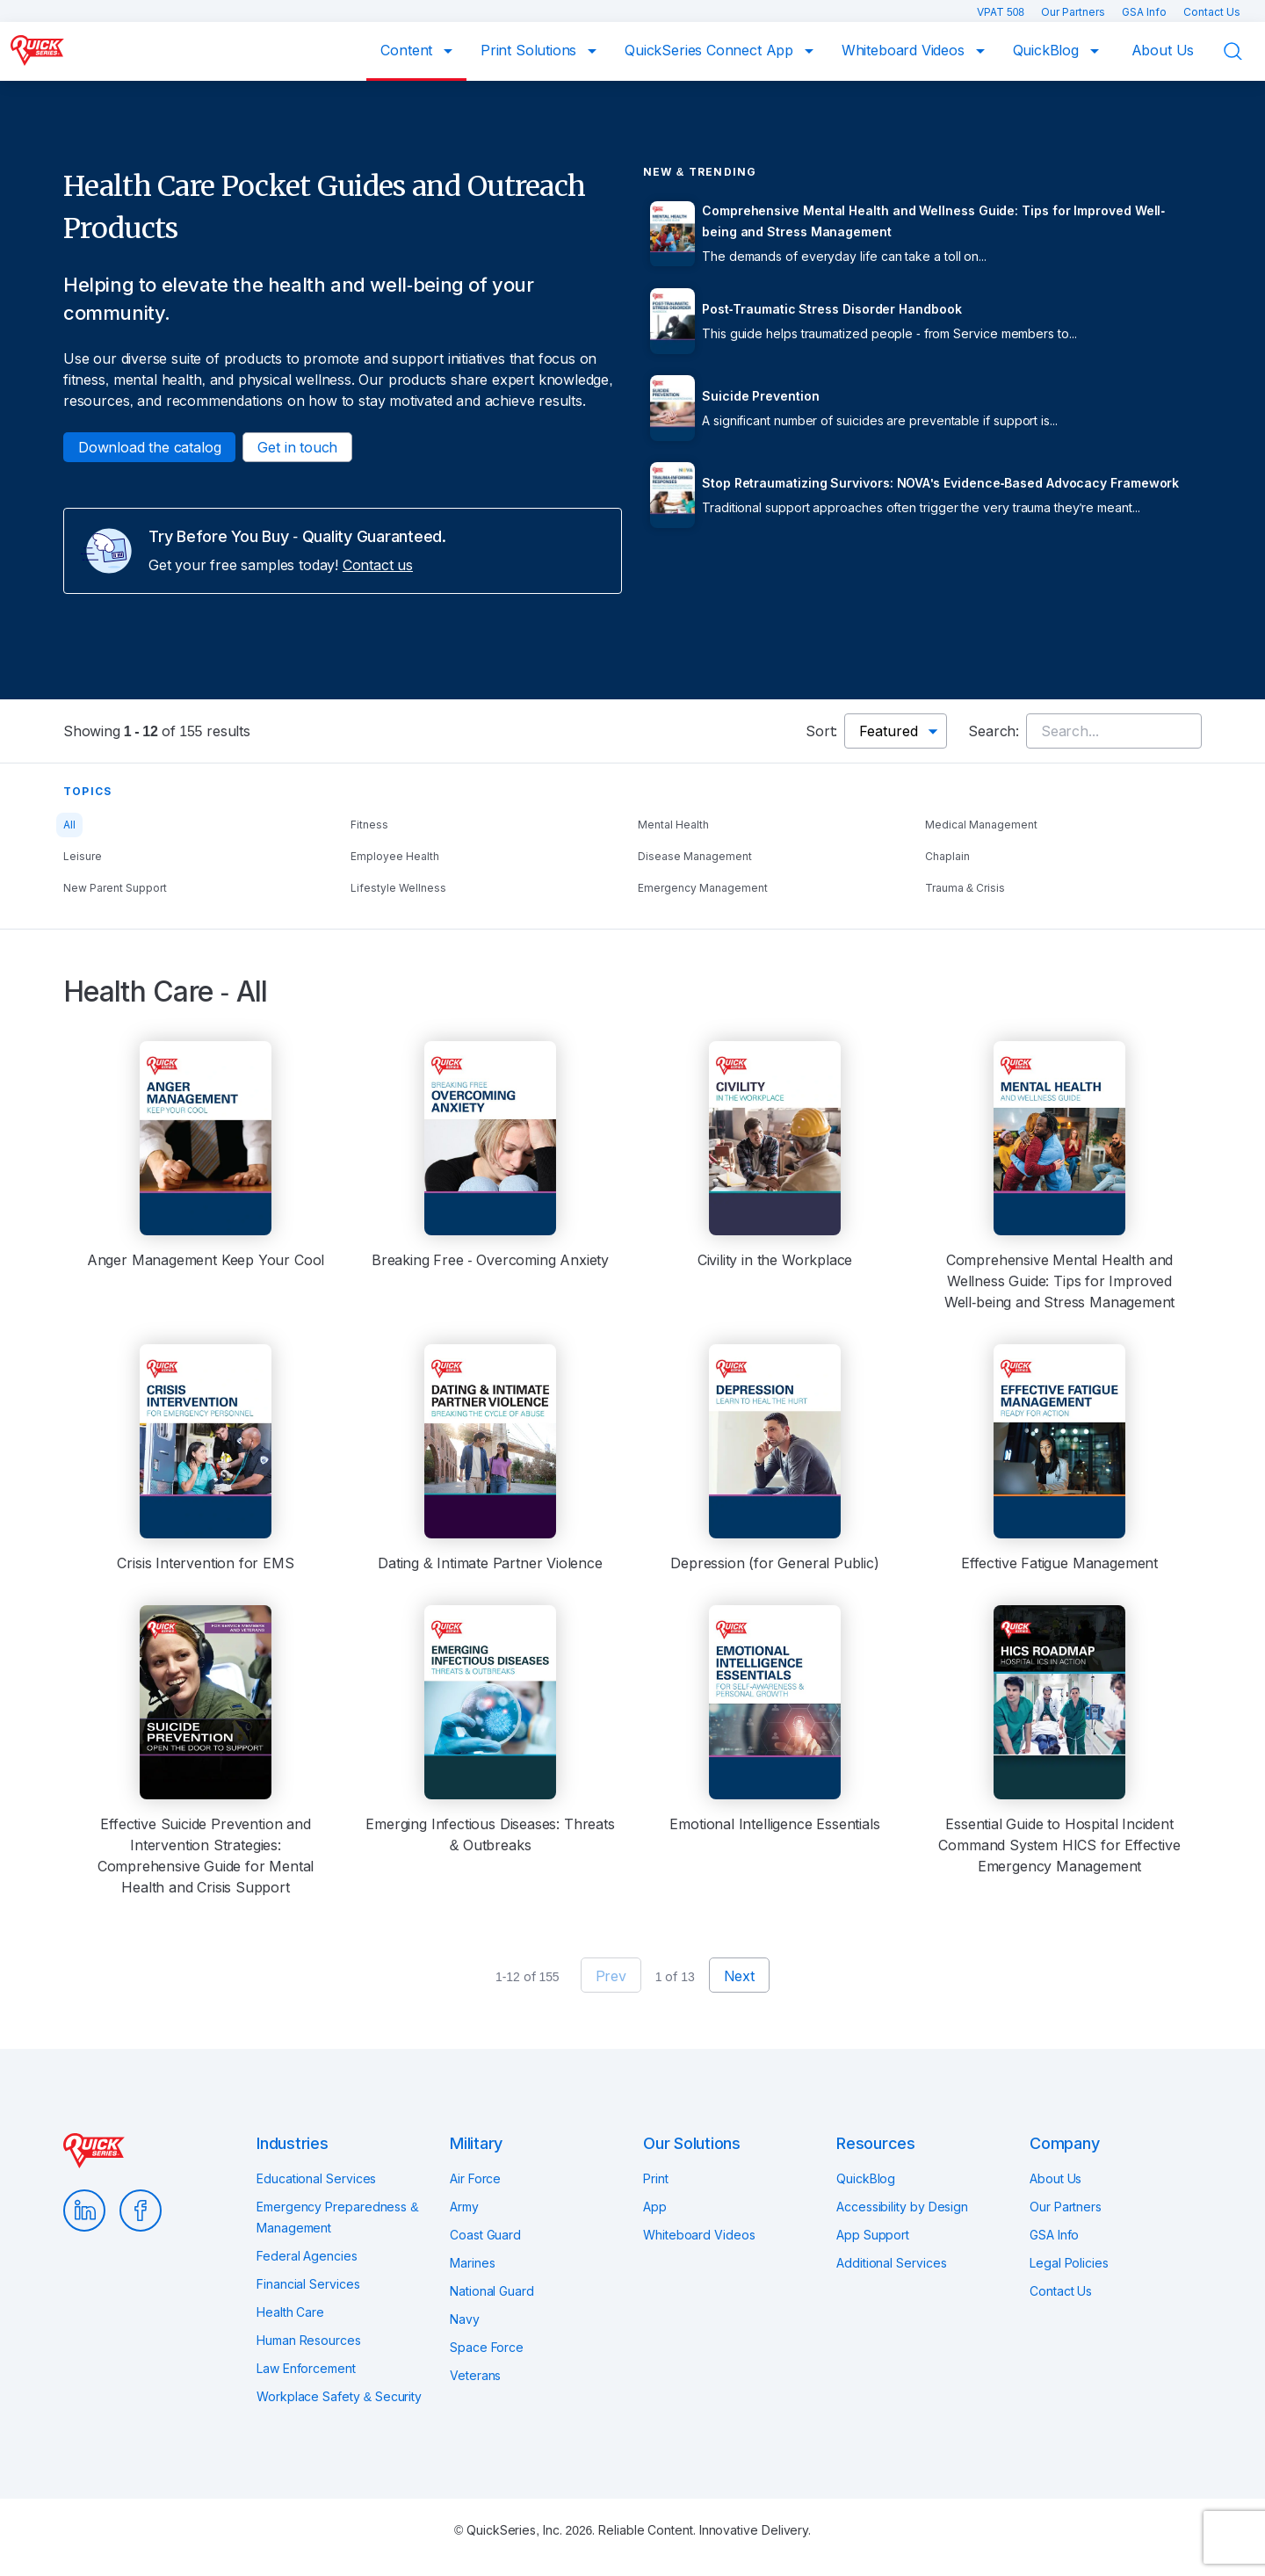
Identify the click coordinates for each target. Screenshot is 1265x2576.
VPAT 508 (1002, 11)
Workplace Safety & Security (339, 2396)
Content (408, 50)
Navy (465, 2319)
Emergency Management (703, 887)
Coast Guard (485, 2234)
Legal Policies (1069, 2262)
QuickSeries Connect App (711, 50)
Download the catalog (149, 447)
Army (464, 2206)
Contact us (378, 565)
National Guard (492, 2290)
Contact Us (1211, 11)
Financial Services (308, 2283)
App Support (872, 2234)
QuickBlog (1048, 50)
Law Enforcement (306, 2368)
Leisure (82, 856)
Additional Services (891, 2262)
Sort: (821, 731)
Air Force (475, 2178)
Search (1243, 52)
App (655, 2206)
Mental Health (673, 824)
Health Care (290, 2312)
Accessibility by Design (902, 2206)
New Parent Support (115, 887)
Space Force (487, 2347)
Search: (993, 731)
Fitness (369, 824)
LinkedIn (84, 2210)
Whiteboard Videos (905, 50)
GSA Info (1145, 11)
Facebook (140, 2210)
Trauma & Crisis (965, 887)
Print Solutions (531, 50)
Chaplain (947, 856)
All (69, 824)
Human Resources (309, 2340)
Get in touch (297, 447)
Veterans (475, 2375)
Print (656, 2178)
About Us (1163, 50)
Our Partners (1074, 11)
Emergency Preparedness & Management (337, 2217)
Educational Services (316, 2178)
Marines (472, 2262)
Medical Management (981, 824)
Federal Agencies (307, 2255)
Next (739, 1976)
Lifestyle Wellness (398, 887)
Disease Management (695, 856)
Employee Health (395, 856)
